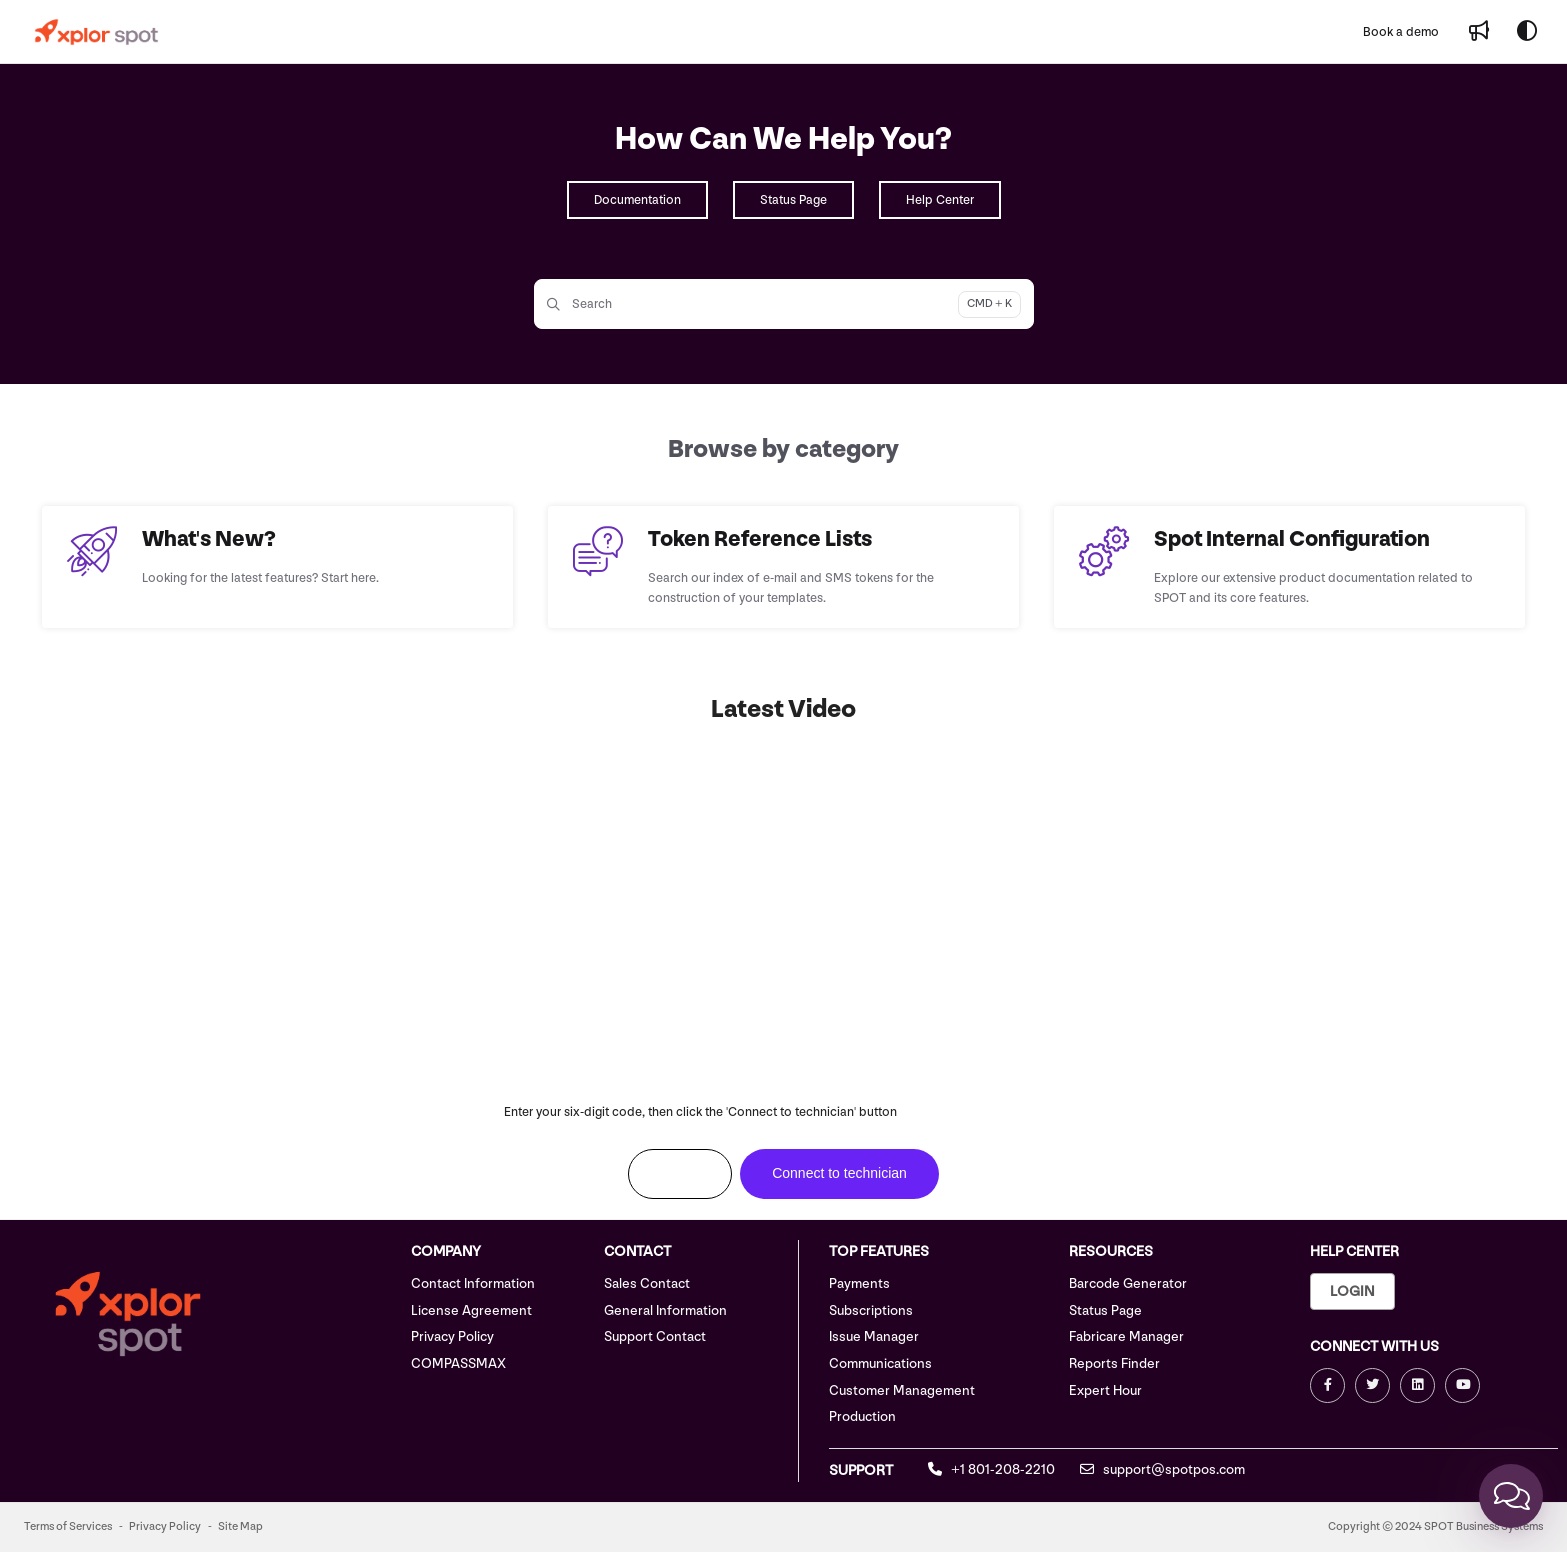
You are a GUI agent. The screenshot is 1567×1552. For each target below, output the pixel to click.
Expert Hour (1105, 1390)
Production (862, 1416)
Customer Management (902, 1390)
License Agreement (471, 1310)
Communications (880, 1363)
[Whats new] (1479, 32)
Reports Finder (1114, 1363)
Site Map (240, 1526)
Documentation (637, 200)
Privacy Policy (452, 1336)
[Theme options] (1527, 32)
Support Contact (655, 1336)
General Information (665, 1310)
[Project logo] (96, 32)
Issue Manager (874, 1336)
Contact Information (473, 1283)
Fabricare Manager (1126, 1336)
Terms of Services (68, 1526)
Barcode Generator (1128, 1283)
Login (1352, 1291)
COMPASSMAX (458, 1363)
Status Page (793, 200)
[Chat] (1511, 1496)
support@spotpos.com (1162, 1469)
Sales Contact (647, 1283)
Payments (859, 1283)
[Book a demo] (1401, 32)
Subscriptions (871, 1310)
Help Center (940, 200)
